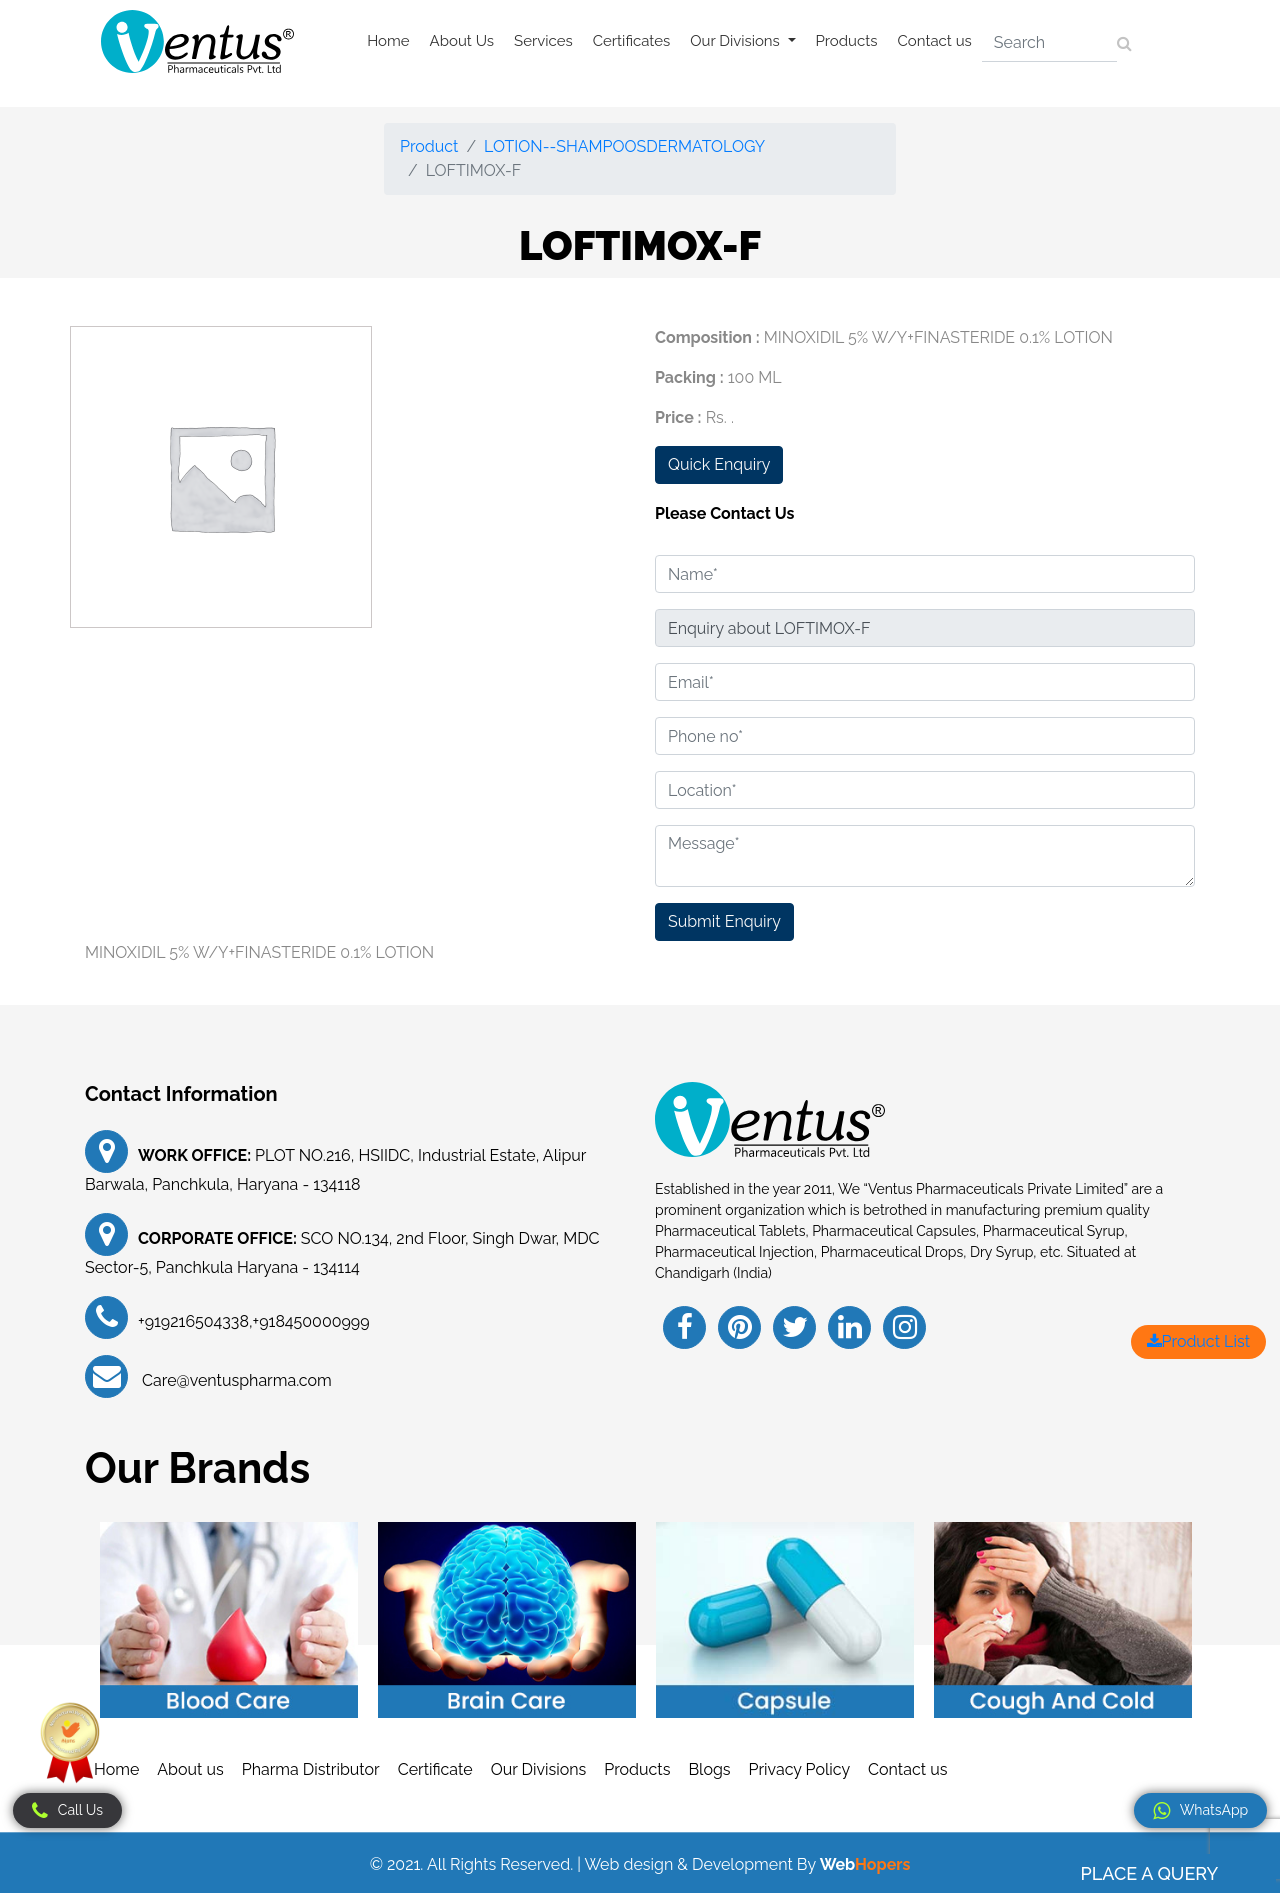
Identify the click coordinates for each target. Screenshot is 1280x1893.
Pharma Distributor (311, 1769)
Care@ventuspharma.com (235, 1380)
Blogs (709, 1769)
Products (847, 41)
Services (543, 41)
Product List (1198, 1341)
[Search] (1049, 43)
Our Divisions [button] (736, 41)
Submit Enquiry (724, 921)
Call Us (67, 1811)
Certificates (632, 41)
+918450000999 (311, 1321)
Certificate (435, 1769)
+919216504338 (193, 1321)
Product (429, 146)
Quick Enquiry (719, 464)
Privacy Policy (800, 1769)
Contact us (935, 41)
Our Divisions (539, 1769)
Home (388, 41)
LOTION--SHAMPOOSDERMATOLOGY (624, 146)
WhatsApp (1200, 1811)
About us (190, 1769)
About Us (462, 41)
